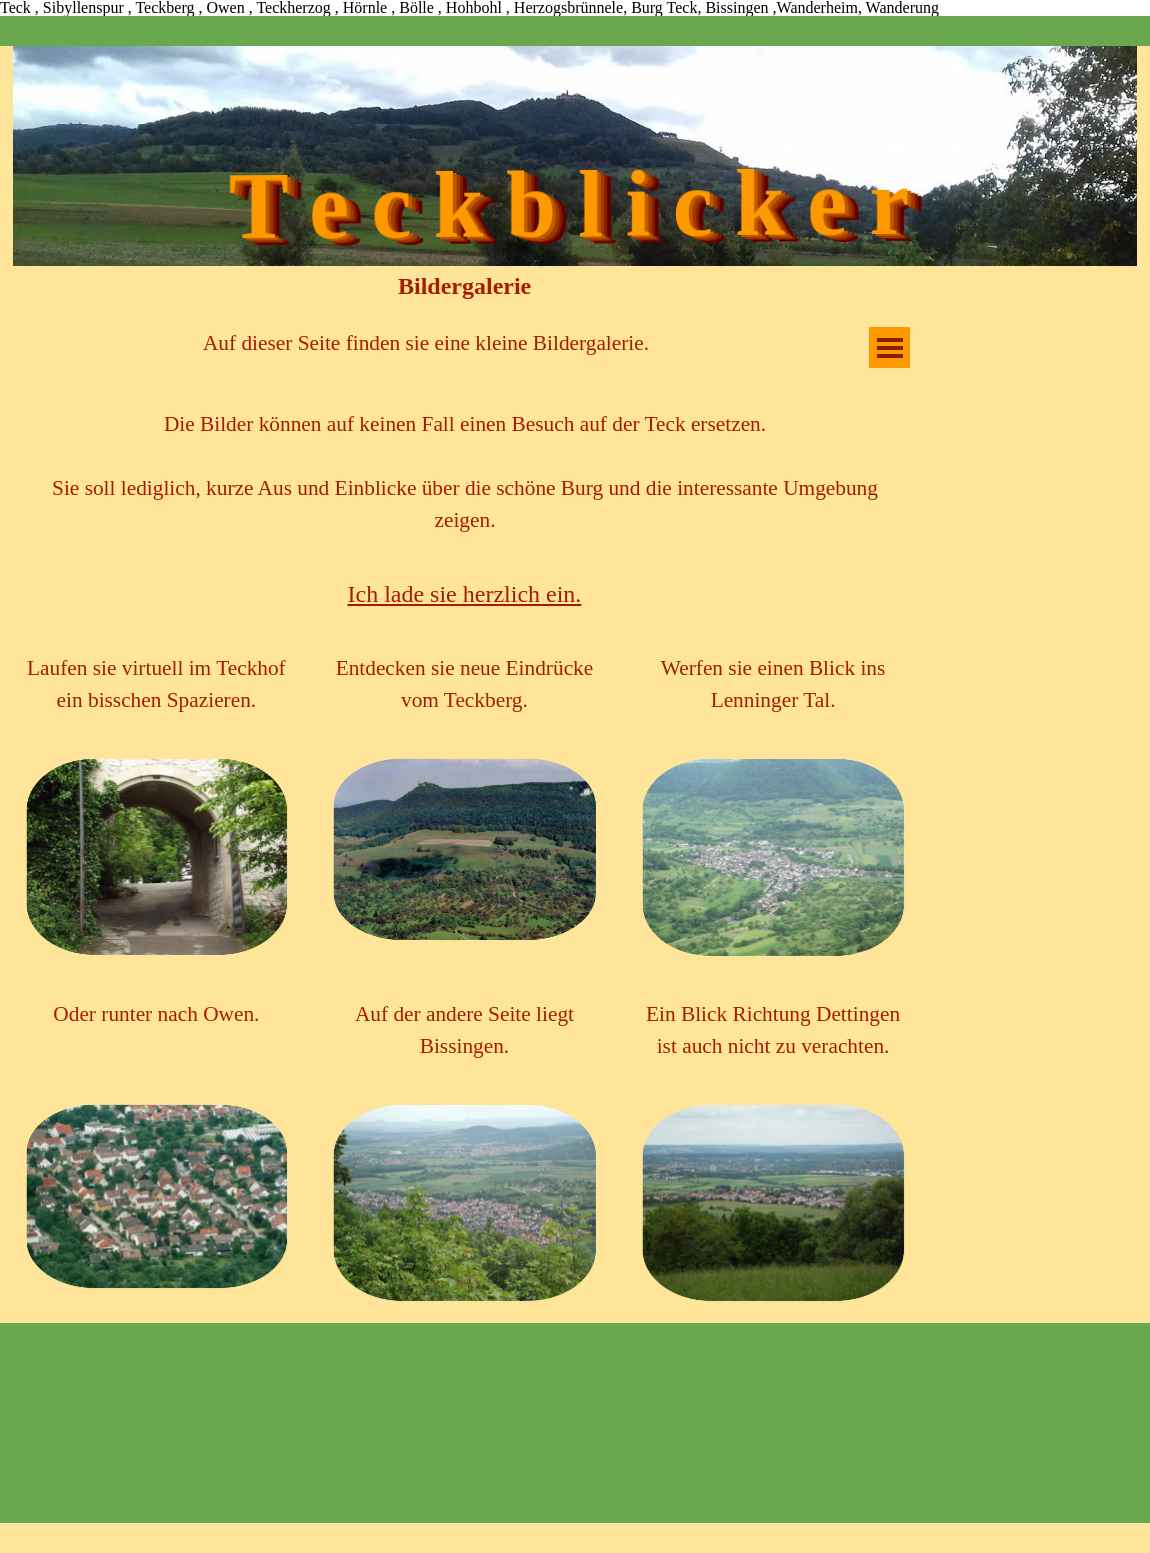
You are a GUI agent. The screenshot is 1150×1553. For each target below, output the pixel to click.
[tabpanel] (426, 343)
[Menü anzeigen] (889, 347)
